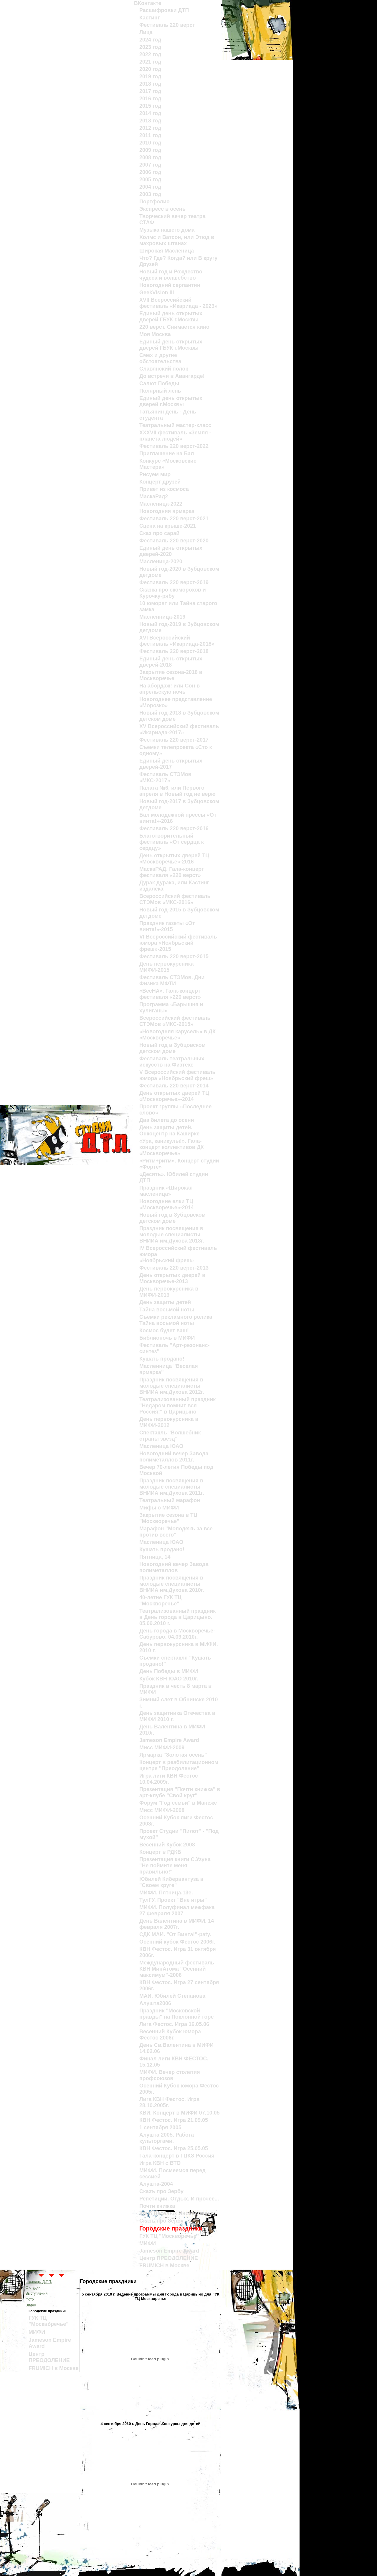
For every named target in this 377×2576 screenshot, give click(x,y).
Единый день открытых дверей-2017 (170, 764)
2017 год (150, 91)
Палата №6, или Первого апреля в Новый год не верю (177, 791)
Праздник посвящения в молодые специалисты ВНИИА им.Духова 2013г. (171, 1234)
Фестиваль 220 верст (167, 25)
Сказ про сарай (159, 533)
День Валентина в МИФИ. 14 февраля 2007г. (176, 1924)
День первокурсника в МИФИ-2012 (169, 1422)
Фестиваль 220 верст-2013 (174, 1268)
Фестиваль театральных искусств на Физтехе (171, 1062)
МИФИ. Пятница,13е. (166, 1893)
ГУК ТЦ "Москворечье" (169, 2236)
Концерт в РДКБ (160, 1852)
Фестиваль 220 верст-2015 (174, 956)
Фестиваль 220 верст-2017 (174, 740)
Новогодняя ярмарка (166, 511)
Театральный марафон (169, 1500)
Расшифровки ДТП (164, 10)
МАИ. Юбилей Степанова (172, 1996)
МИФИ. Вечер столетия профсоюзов (169, 2075)
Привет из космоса (164, 489)
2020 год (150, 69)
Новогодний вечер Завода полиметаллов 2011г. (173, 1457)
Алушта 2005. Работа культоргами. (166, 2138)
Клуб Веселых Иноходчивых (177, 2213)
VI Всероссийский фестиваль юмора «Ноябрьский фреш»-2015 (178, 943)
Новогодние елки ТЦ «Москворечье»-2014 (166, 1204)
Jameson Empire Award (169, 1740)
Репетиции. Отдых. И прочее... (179, 2199)
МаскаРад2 (153, 496)
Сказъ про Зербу (161, 2191)
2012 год (150, 128)
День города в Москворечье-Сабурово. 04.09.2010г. (177, 1634)
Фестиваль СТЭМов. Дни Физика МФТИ (172, 980)
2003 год (150, 194)
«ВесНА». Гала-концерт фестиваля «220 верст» (170, 994)
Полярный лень (160, 391)
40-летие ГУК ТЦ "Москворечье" (160, 1601)
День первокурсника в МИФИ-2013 (169, 1292)
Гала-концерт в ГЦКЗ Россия (176, 2156)
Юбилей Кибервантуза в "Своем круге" (171, 1882)
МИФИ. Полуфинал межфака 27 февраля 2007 (176, 1910)
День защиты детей (165, 1302)
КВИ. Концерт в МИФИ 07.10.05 (179, 2113)
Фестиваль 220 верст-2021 (174, 518)
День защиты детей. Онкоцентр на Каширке (169, 1131)
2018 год (150, 84)
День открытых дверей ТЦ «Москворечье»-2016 (174, 859)
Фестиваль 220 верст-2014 (174, 1086)
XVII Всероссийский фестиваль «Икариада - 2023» (178, 303)
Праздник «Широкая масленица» (166, 1191)
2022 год (150, 54)
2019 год (150, 76)
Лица (146, 32)
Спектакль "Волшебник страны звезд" (170, 1436)
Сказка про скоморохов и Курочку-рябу (172, 593)
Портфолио (154, 202)
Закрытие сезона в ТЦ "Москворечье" (168, 1518)
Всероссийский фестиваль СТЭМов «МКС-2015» (175, 1021)
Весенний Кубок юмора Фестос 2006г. (170, 2035)
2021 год (150, 62)
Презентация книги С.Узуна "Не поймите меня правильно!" (175, 1865)
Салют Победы (159, 383)
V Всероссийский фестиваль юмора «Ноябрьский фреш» (177, 1075)
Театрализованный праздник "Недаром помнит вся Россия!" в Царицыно (177, 1405)
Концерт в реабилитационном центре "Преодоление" (178, 1765)
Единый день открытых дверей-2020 (170, 551)
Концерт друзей (160, 482)
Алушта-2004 (156, 2184)
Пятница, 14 (155, 1557)
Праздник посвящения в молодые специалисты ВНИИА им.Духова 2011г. (171, 1487)
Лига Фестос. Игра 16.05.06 (174, 2024)
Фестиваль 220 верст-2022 (174, 446)
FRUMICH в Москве (164, 2265)
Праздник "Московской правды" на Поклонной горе (176, 2014)
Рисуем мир (155, 474)
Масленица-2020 (160, 561)
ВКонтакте (147, 3)
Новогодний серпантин (169, 285)
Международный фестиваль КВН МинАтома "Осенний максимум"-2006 (176, 1969)
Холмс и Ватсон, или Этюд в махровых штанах (176, 240)
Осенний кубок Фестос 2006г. (177, 1942)
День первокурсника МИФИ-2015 (166, 967)
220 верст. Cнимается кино (174, 327)
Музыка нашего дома (167, 230)
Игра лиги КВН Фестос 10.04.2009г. (168, 1779)
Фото (30, 2299)
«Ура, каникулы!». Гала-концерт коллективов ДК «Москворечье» (171, 1147)
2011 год (150, 135)
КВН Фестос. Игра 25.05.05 (173, 2148)
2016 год (150, 99)
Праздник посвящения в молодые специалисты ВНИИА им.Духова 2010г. (171, 1584)
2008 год (150, 157)
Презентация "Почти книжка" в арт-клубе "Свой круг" (179, 1792)
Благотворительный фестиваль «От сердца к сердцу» (171, 842)
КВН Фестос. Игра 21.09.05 (173, 2120)
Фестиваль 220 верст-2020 (174, 541)
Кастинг (149, 18)
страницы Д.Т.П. (39, 2282)
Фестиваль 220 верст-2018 (174, 651)
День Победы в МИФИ (168, 1671)
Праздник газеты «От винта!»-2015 (167, 926)
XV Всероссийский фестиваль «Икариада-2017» (179, 729)
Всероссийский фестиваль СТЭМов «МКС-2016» (175, 899)
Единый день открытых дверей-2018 (170, 662)
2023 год (150, 47)
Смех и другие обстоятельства (160, 358)
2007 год (150, 165)
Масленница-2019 (162, 617)
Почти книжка (157, 2206)
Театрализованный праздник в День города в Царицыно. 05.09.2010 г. (177, 1617)
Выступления (36, 2293)
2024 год (150, 40)
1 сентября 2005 (160, 2127)
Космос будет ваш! (164, 1330)
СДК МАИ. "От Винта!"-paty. (175, 1934)
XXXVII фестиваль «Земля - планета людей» (175, 436)
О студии (33, 2288)
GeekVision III (156, 292)
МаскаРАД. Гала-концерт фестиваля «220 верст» (171, 872)
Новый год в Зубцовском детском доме (172, 1048)
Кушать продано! (161, 1359)
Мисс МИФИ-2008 (161, 1810)
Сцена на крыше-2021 (167, 526)
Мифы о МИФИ (159, 1508)
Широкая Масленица (166, 251)
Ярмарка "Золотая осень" (173, 1755)
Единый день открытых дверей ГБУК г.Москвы (170, 316)
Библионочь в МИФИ (167, 1338)
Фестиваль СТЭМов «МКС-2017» (165, 777)
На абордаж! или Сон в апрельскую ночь (169, 689)
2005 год (150, 179)
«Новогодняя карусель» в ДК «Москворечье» (177, 1035)
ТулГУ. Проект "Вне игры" (173, 1900)
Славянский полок (163, 369)
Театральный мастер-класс (175, 425)
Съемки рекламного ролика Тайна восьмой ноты (175, 1320)
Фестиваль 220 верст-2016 (174, 828)
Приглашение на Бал (166, 453)
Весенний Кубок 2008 (167, 1845)
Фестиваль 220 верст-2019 (174, 582)
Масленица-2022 (160, 504)
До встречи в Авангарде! (172, 376)
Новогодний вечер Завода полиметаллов (173, 1567)
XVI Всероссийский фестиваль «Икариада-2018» (176, 641)
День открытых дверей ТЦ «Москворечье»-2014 (174, 1096)
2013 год (150, 121)
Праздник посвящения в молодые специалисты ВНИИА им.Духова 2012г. (171, 1386)
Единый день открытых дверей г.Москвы (170, 401)
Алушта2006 (155, 2003)
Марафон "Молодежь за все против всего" (176, 1532)
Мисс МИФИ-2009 (161, 1747)
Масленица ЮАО (161, 1446)
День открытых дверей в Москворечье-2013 (172, 1278)
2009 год (150, 150)
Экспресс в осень (162, 209)
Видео (31, 2305)
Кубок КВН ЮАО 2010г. (168, 1679)
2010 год (150, 143)
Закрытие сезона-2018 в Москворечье (170, 675)
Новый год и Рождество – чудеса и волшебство (173, 275)
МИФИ (147, 2243)
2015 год (150, 106)
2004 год (150, 187)
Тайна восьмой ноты (166, 1310)
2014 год (150, 113)
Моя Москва (155, 334)
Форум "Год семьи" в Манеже (178, 1803)
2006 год (150, 172)
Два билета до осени (166, 1120)
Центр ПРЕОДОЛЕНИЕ (168, 2258)
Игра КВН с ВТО (160, 2163)
